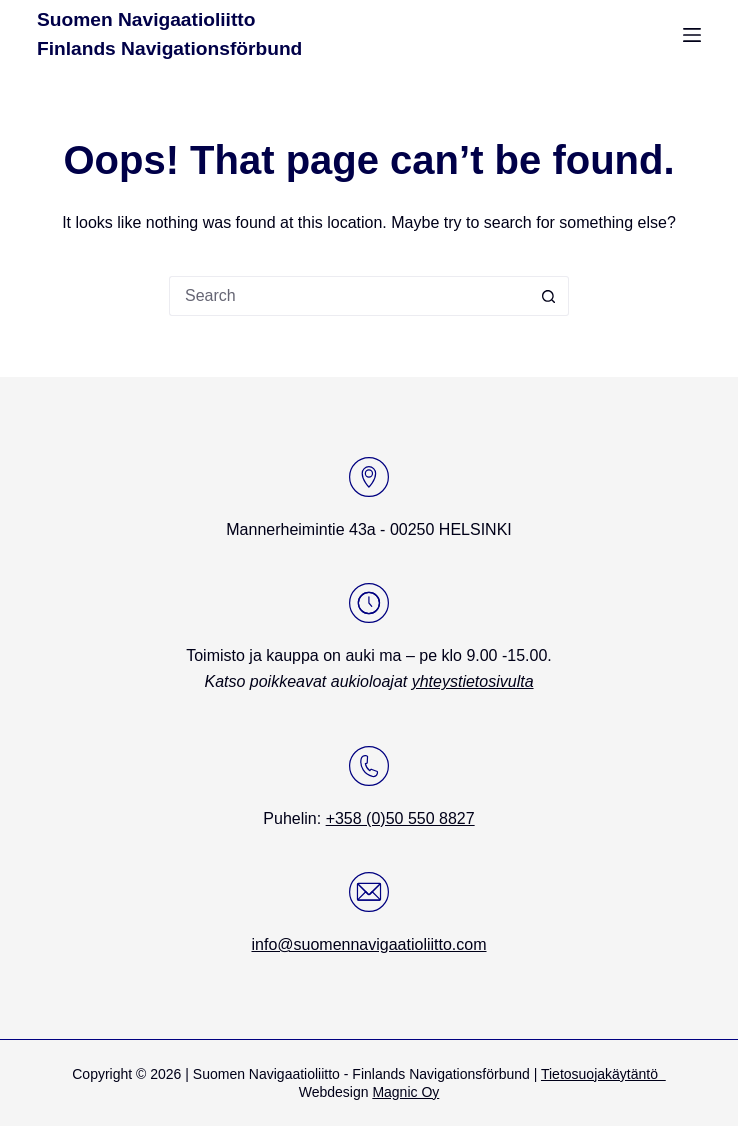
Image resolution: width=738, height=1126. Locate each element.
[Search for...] (349, 296)
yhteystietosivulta (473, 681)
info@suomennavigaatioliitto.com (368, 944)
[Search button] (549, 296)
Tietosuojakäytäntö (603, 1074)
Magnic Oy (405, 1092)
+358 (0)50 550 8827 (400, 818)
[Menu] (692, 35)
